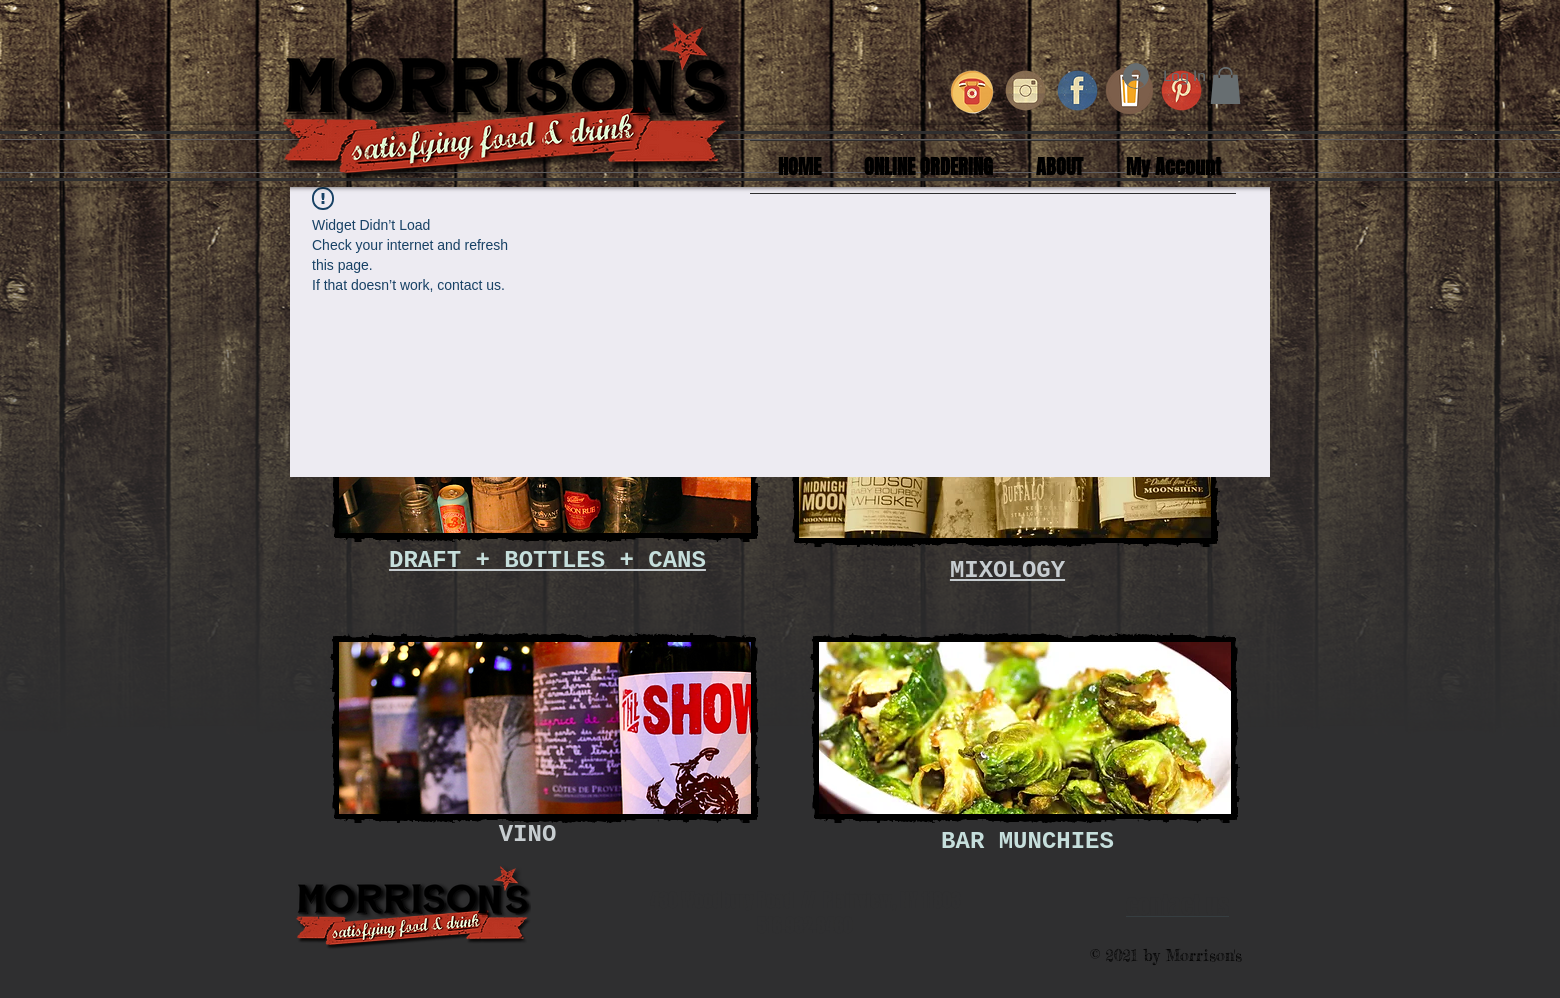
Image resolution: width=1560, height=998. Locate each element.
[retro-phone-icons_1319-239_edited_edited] (973, 90)
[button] (1225, 85)
